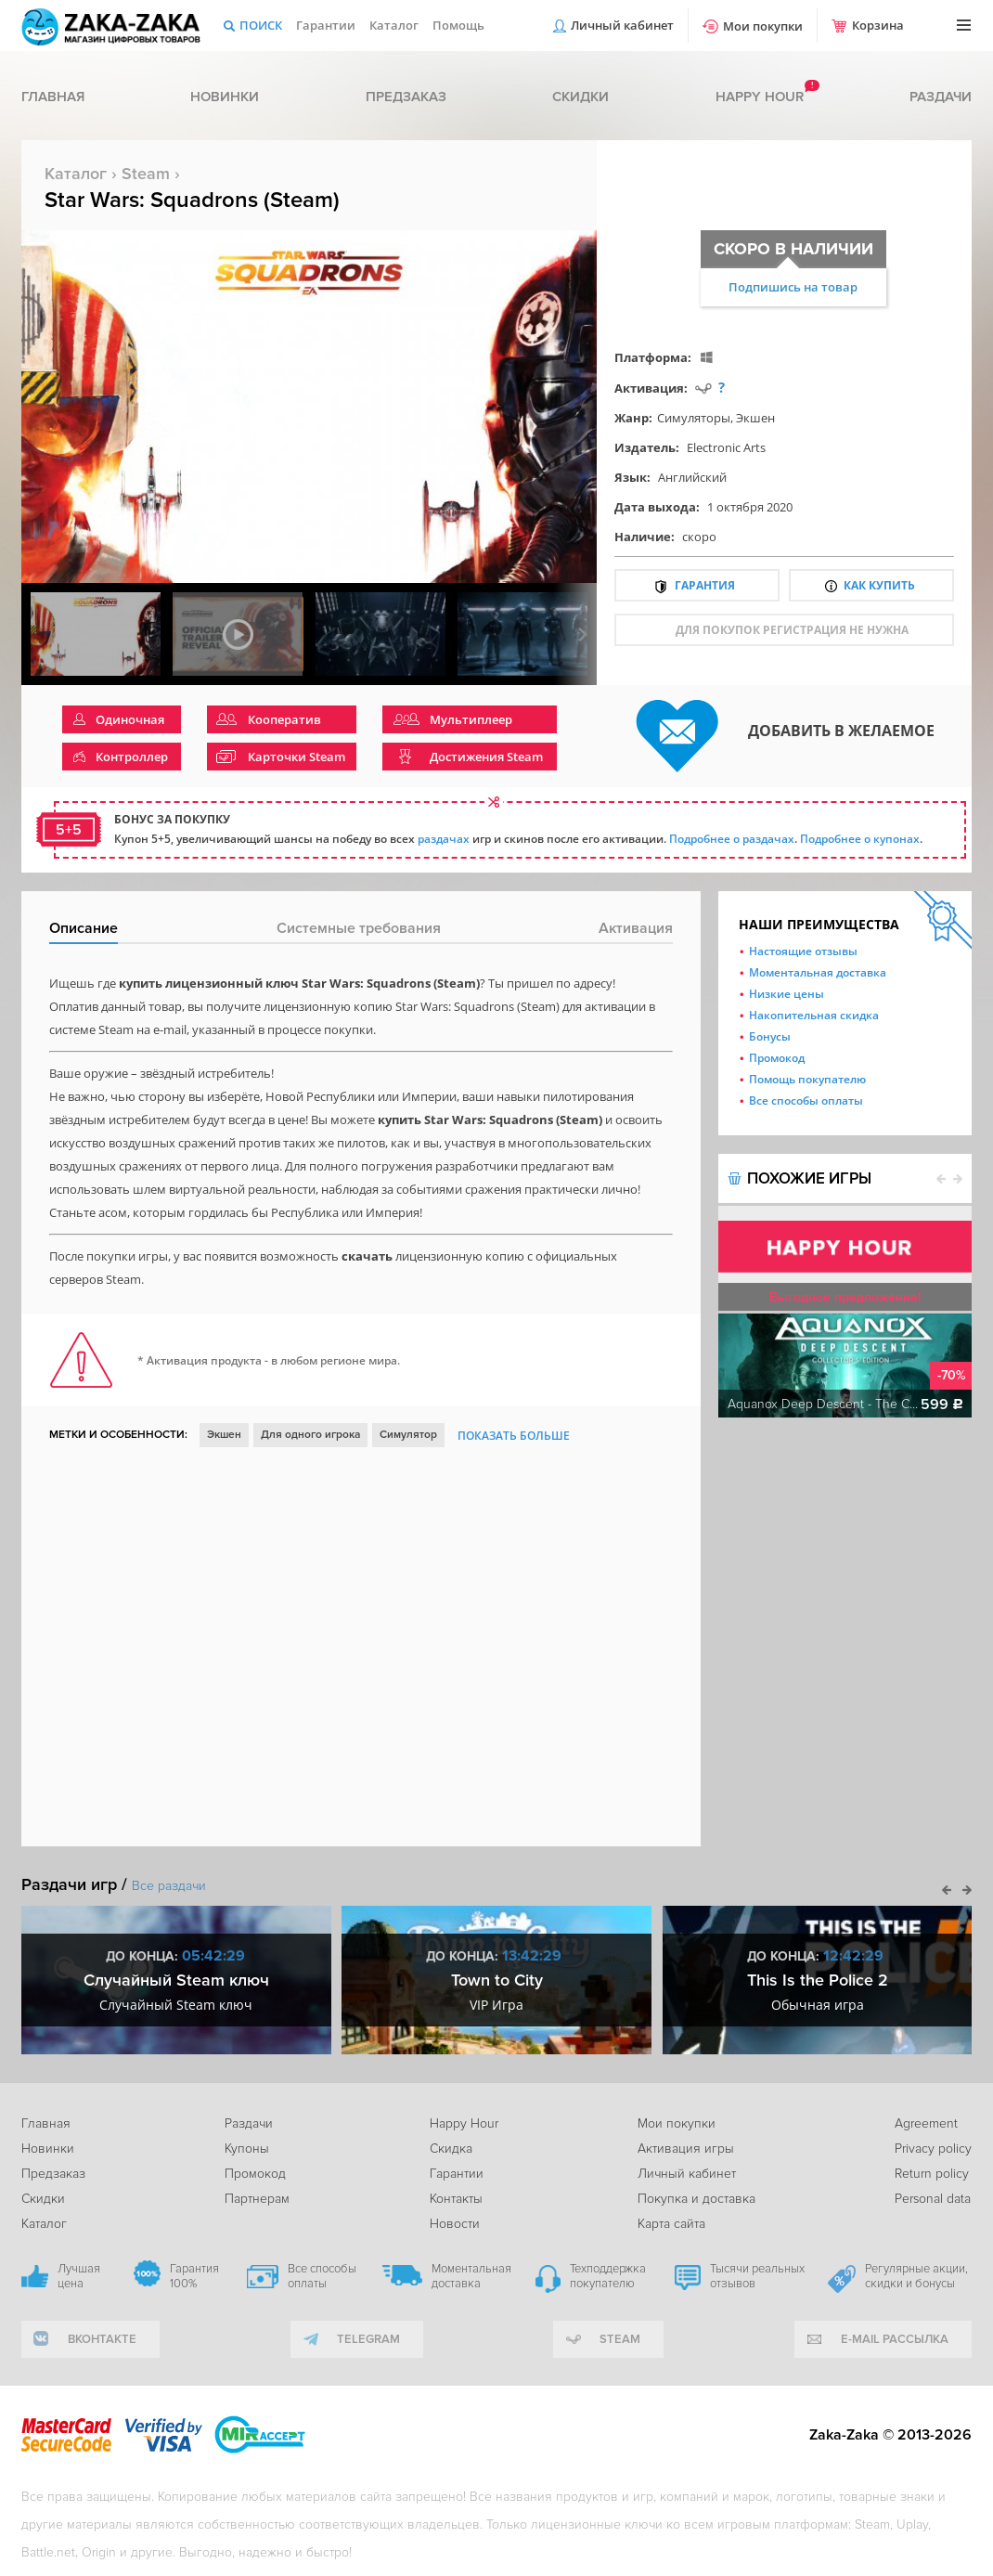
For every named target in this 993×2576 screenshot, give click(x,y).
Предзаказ (406, 96)
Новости (455, 2224)
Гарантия (705, 585)
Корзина (878, 25)
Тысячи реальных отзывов (757, 2276)
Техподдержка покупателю (608, 2276)
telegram (368, 2339)
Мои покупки (763, 26)
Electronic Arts (726, 447)
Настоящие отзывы (803, 951)
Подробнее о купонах (860, 839)
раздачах (444, 839)
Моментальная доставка (817, 972)
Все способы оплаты (806, 1100)
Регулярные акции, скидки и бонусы (916, 2276)
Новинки (224, 96)
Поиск (260, 25)
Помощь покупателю (807, 1079)
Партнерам (257, 2199)
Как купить (879, 585)
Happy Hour (464, 2123)
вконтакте (102, 2339)
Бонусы (770, 1036)
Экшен (755, 417)
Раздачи (940, 96)
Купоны (247, 2148)
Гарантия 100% (194, 2276)
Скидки (580, 96)
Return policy (932, 2173)
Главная (52, 96)
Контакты (456, 2199)
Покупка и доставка (696, 2199)
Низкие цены (786, 994)
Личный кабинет (622, 25)
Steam (146, 173)
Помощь (458, 25)
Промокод (777, 1058)
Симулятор (408, 1435)
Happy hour (760, 96)
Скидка (451, 2148)
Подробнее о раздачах (731, 839)
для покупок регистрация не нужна (792, 630)
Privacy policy (933, 2148)
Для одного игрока (310, 1435)
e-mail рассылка (894, 2339)
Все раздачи (169, 1886)
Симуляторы (693, 417)
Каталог (394, 25)
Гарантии (325, 25)
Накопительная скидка (814, 1015)
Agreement (926, 2123)
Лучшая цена (79, 2276)
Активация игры (686, 2148)
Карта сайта (671, 2224)
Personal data (933, 2199)
